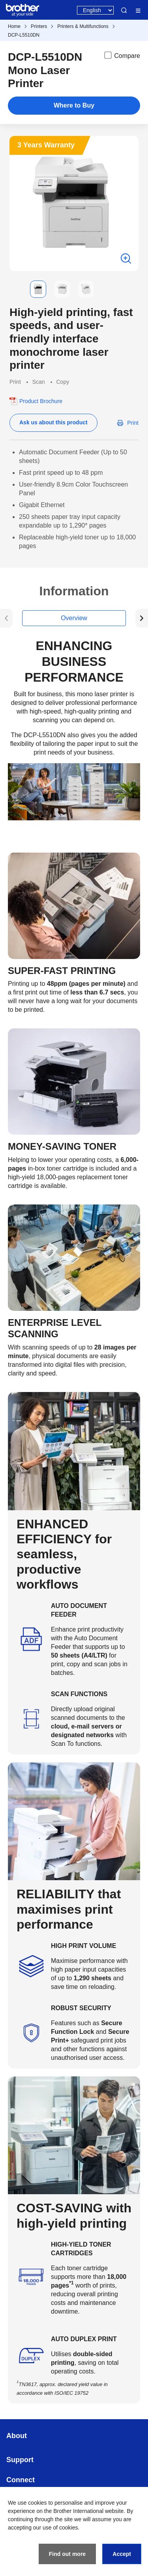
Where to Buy (74, 105)
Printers (39, 26)
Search (124, 10)
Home (14, 26)
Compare (121, 55)
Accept (121, 2554)
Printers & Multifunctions (82, 26)
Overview (74, 618)
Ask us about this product (53, 422)
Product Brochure (40, 401)
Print (133, 423)
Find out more (67, 2554)
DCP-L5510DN (23, 35)
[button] (15, 289)
